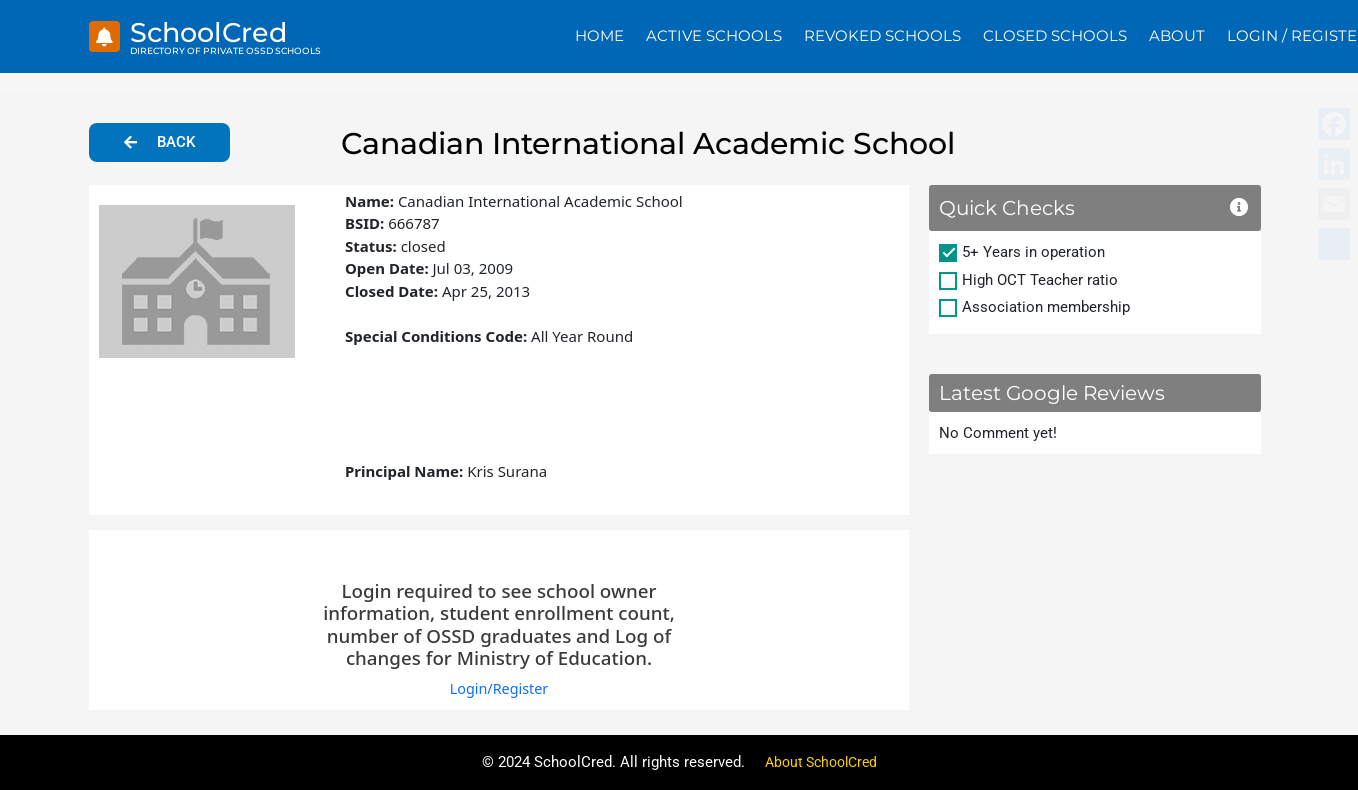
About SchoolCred (821, 762)
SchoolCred (216, 31)
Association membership (1046, 307)
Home (599, 35)
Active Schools (714, 35)
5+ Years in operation (1033, 252)
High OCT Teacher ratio (1040, 280)
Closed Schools (1055, 35)
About (1177, 35)
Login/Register (498, 688)
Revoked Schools (882, 35)
